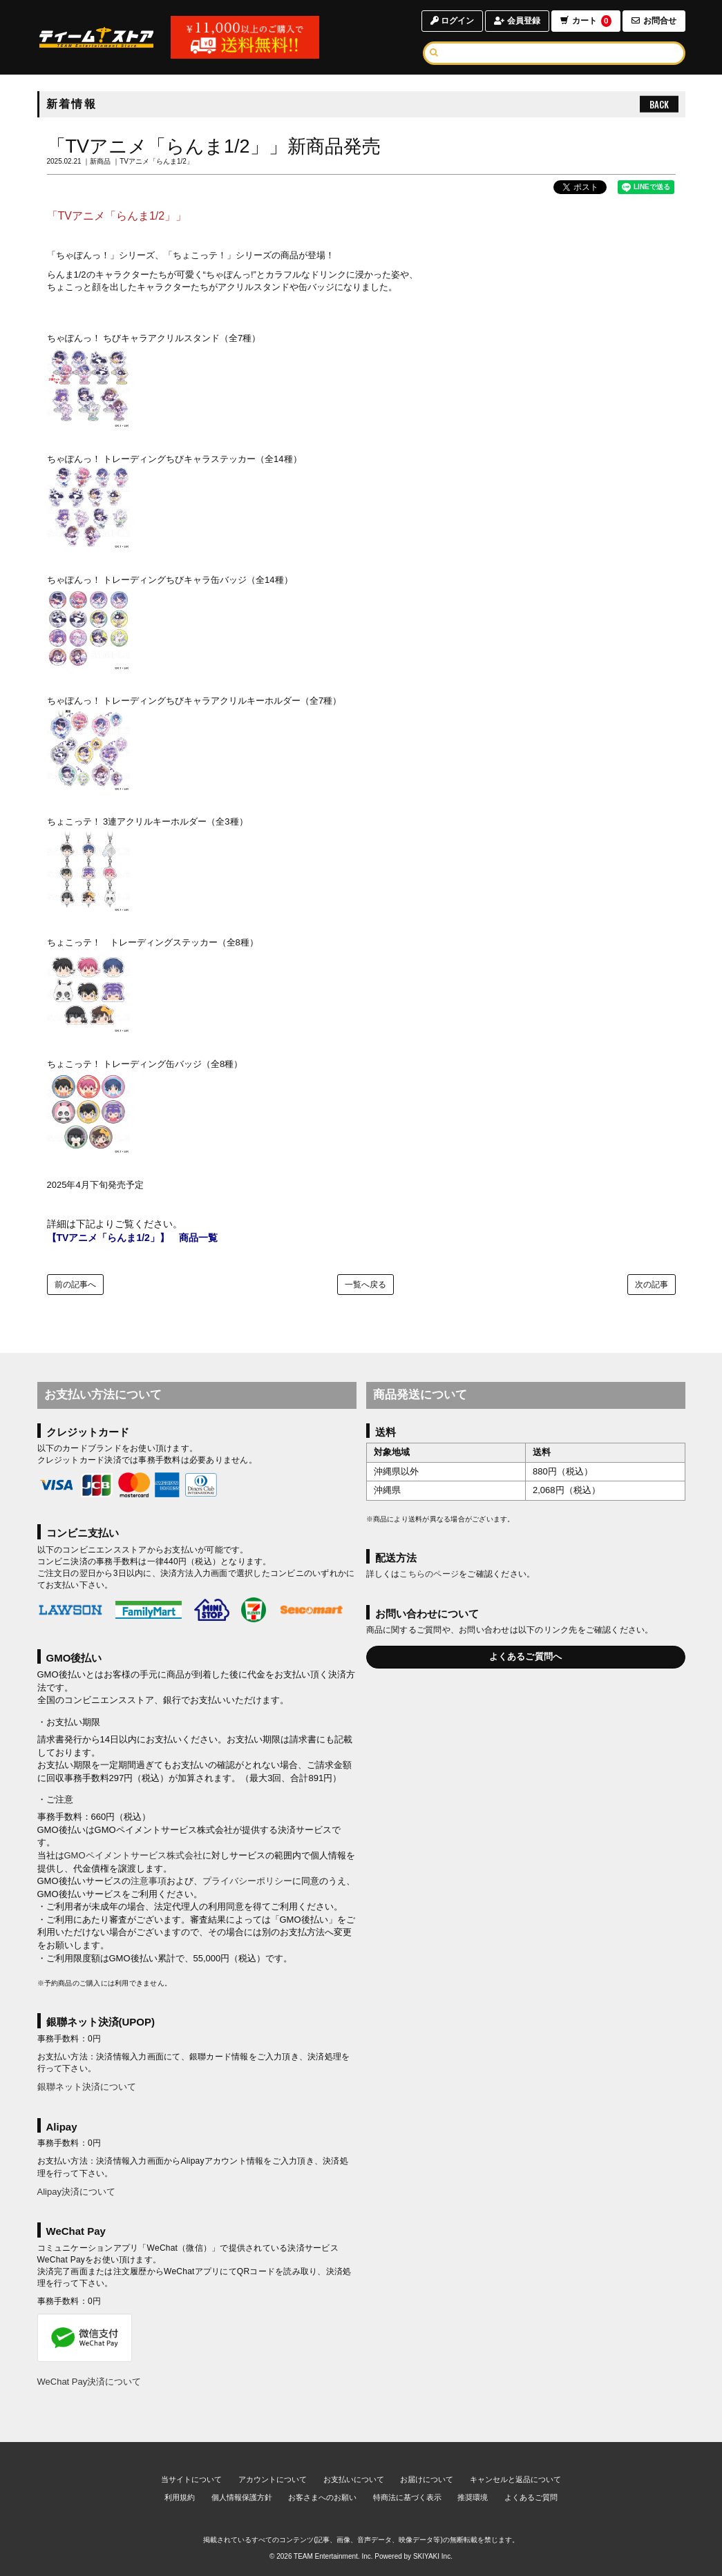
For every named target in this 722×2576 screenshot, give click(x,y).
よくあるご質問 (531, 2497)
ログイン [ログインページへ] (452, 21)
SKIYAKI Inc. (433, 2556)
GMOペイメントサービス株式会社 (133, 1855)
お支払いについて (353, 2479)
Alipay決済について (76, 2191)
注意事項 (149, 1881)
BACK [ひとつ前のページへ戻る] (659, 104)
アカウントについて (272, 2479)
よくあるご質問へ (525, 1656)
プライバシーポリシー (247, 1881)
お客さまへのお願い (322, 2497)
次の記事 (651, 1284)
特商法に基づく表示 (407, 2497)
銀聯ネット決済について (86, 2087)
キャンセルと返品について (515, 2479)
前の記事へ (75, 1284)
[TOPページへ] (96, 37)
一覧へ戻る (365, 1284)
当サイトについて (191, 2479)
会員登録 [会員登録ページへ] (517, 21)
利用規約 (179, 2497)
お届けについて (426, 2479)
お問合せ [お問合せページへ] (653, 21)
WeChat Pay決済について (89, 2381)
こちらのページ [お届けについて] (429, 1574)
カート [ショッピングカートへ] (585, 21)
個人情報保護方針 (241, 2497)
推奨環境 (472, 2497)
